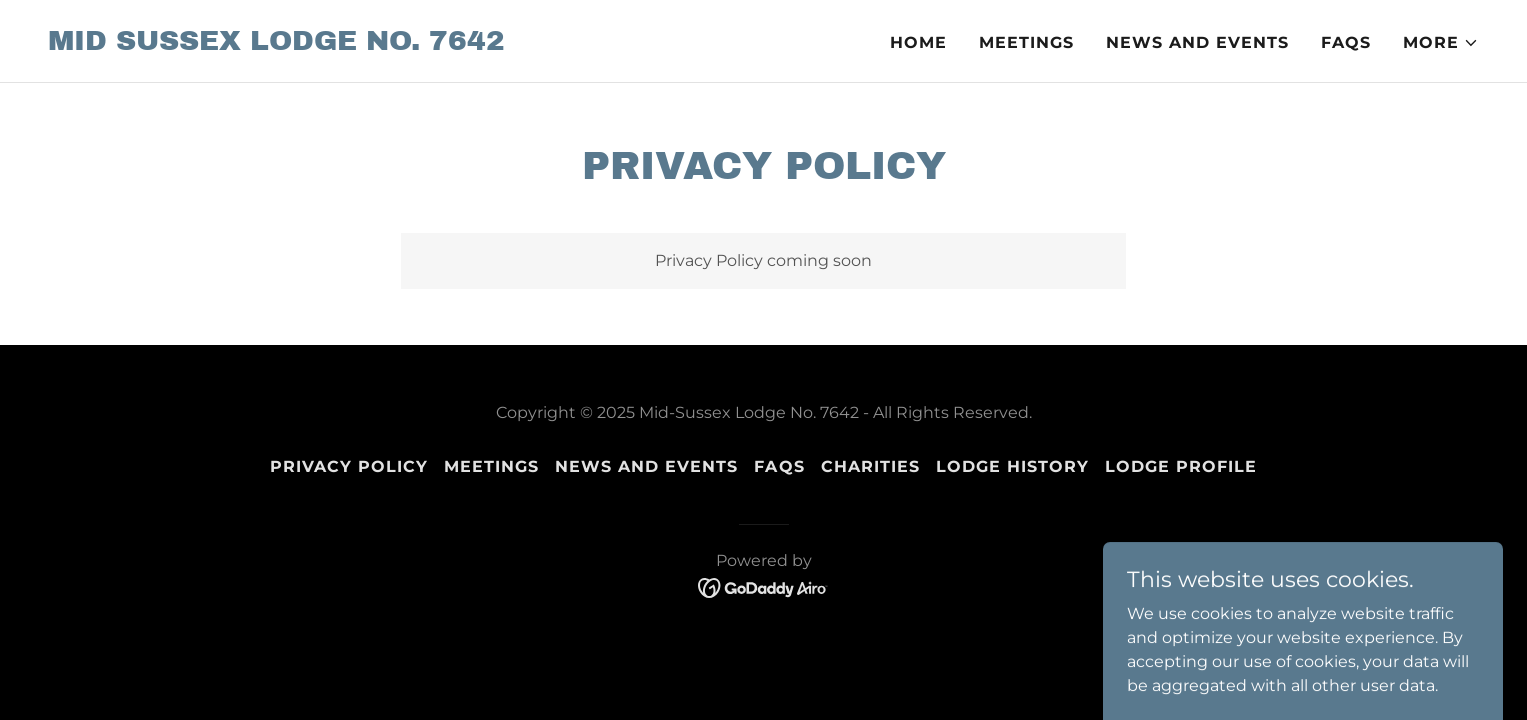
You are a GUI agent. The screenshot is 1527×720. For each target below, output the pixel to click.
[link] (276, 44)
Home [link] (918, 42)
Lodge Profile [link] (1181, 466)
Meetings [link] (1026, 42)
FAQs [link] (1346, 42)
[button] (1441, 43)
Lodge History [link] (1012, 466)
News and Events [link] (1197, 42)
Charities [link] (870, 466)
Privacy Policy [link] (349, 466)
